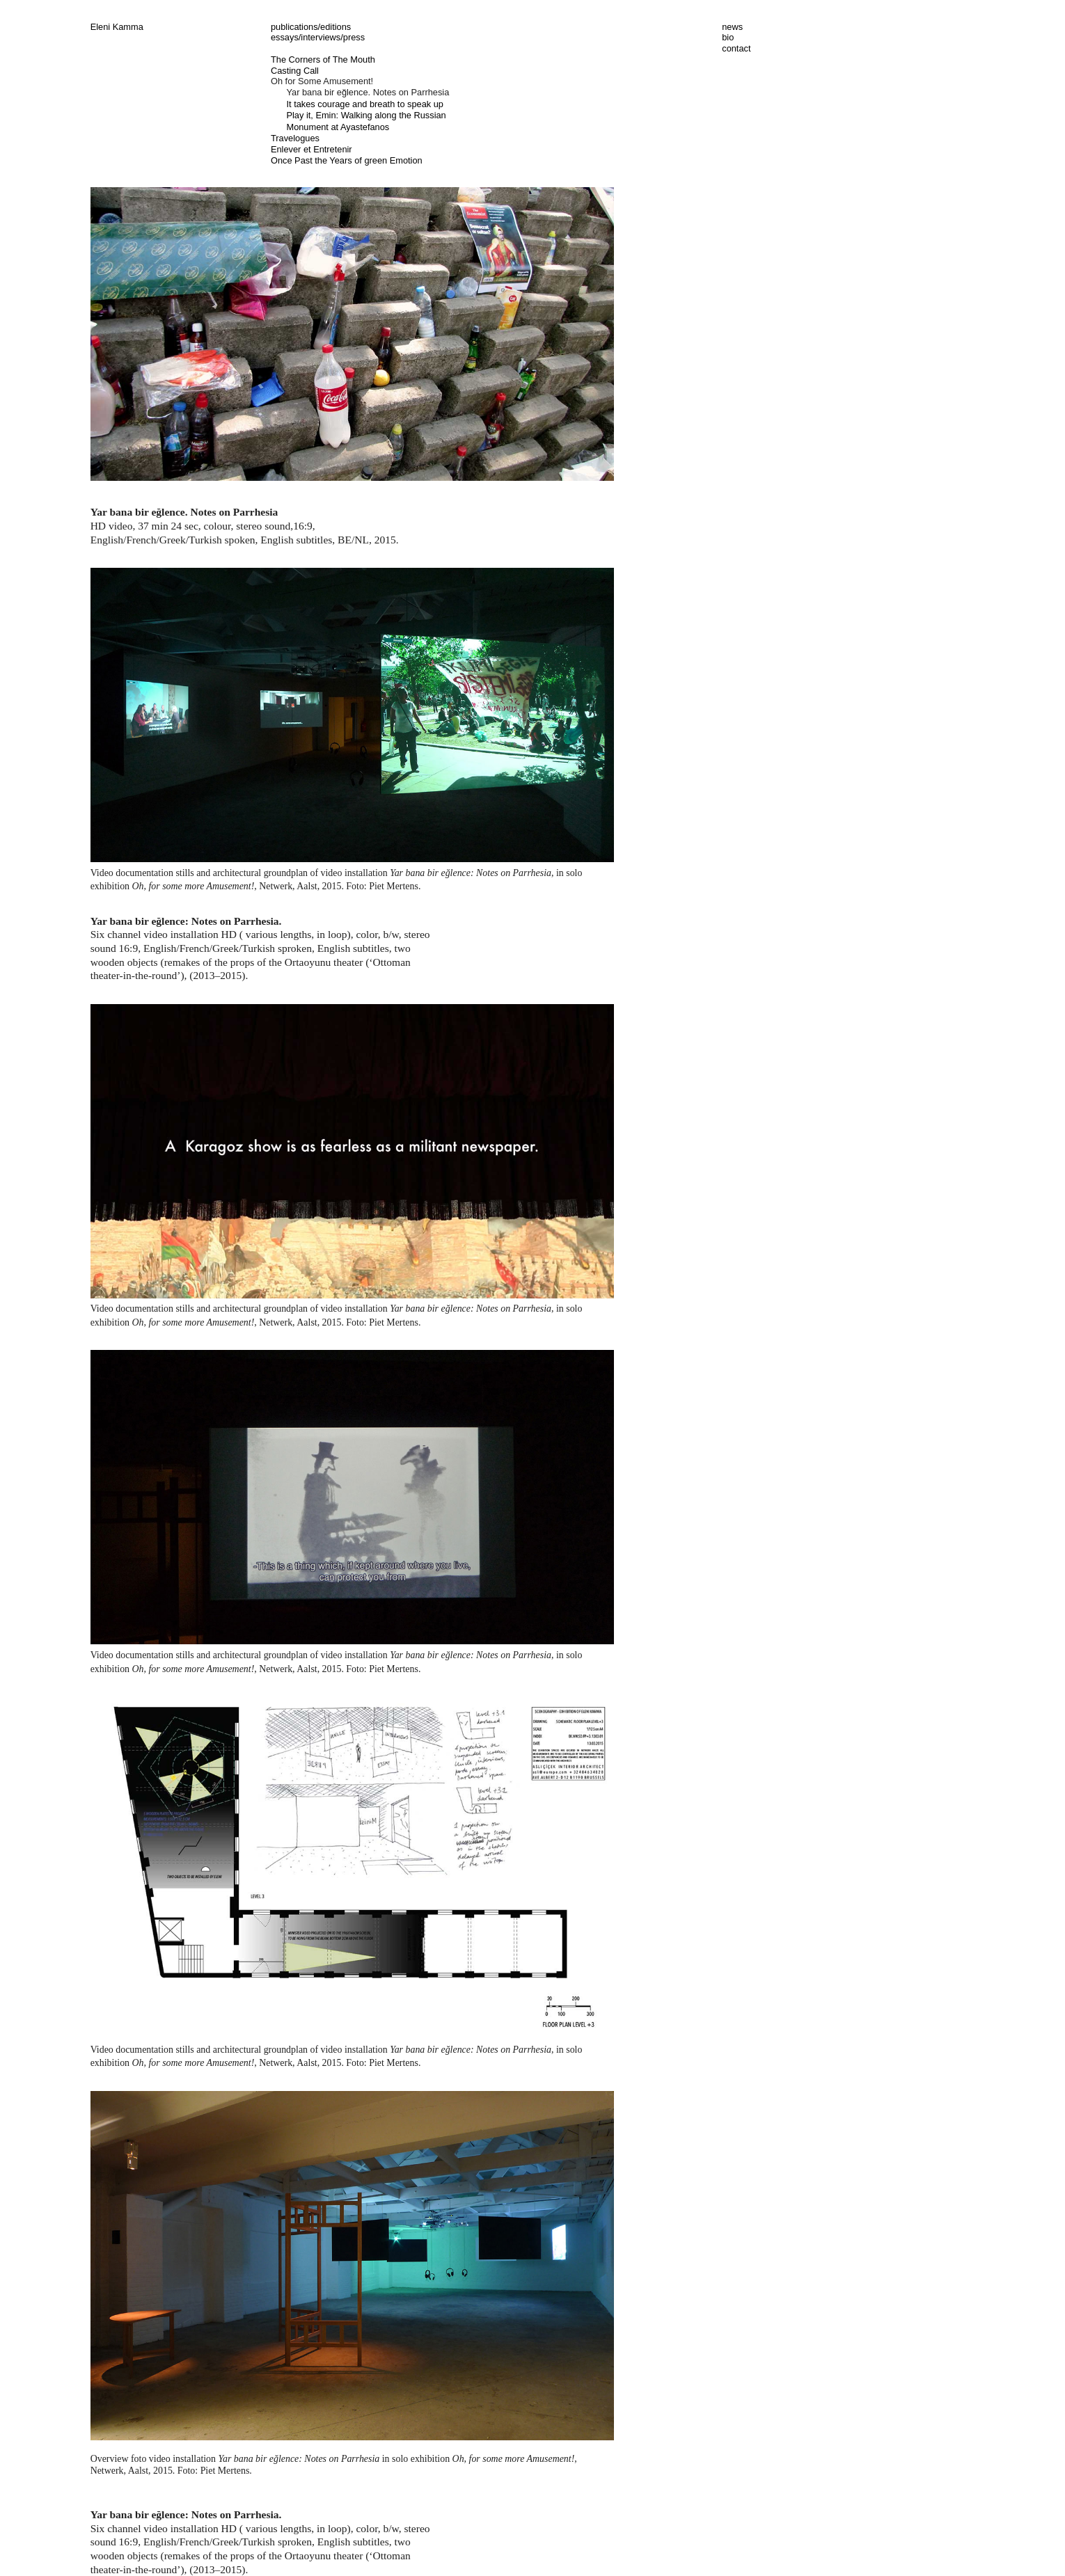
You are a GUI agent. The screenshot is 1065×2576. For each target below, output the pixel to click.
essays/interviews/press (318, 37)
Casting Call (295, 70)
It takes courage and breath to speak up (364, 104)
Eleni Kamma (116, 27)
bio (728, 37)
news (732, 27)
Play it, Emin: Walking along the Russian (365, 115)
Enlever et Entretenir (311, 149)
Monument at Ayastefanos (337, 127)
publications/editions (311, 27)
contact (736, 48)
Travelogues (295, 138)
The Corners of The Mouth (323, 59)
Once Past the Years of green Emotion (347, 160)
